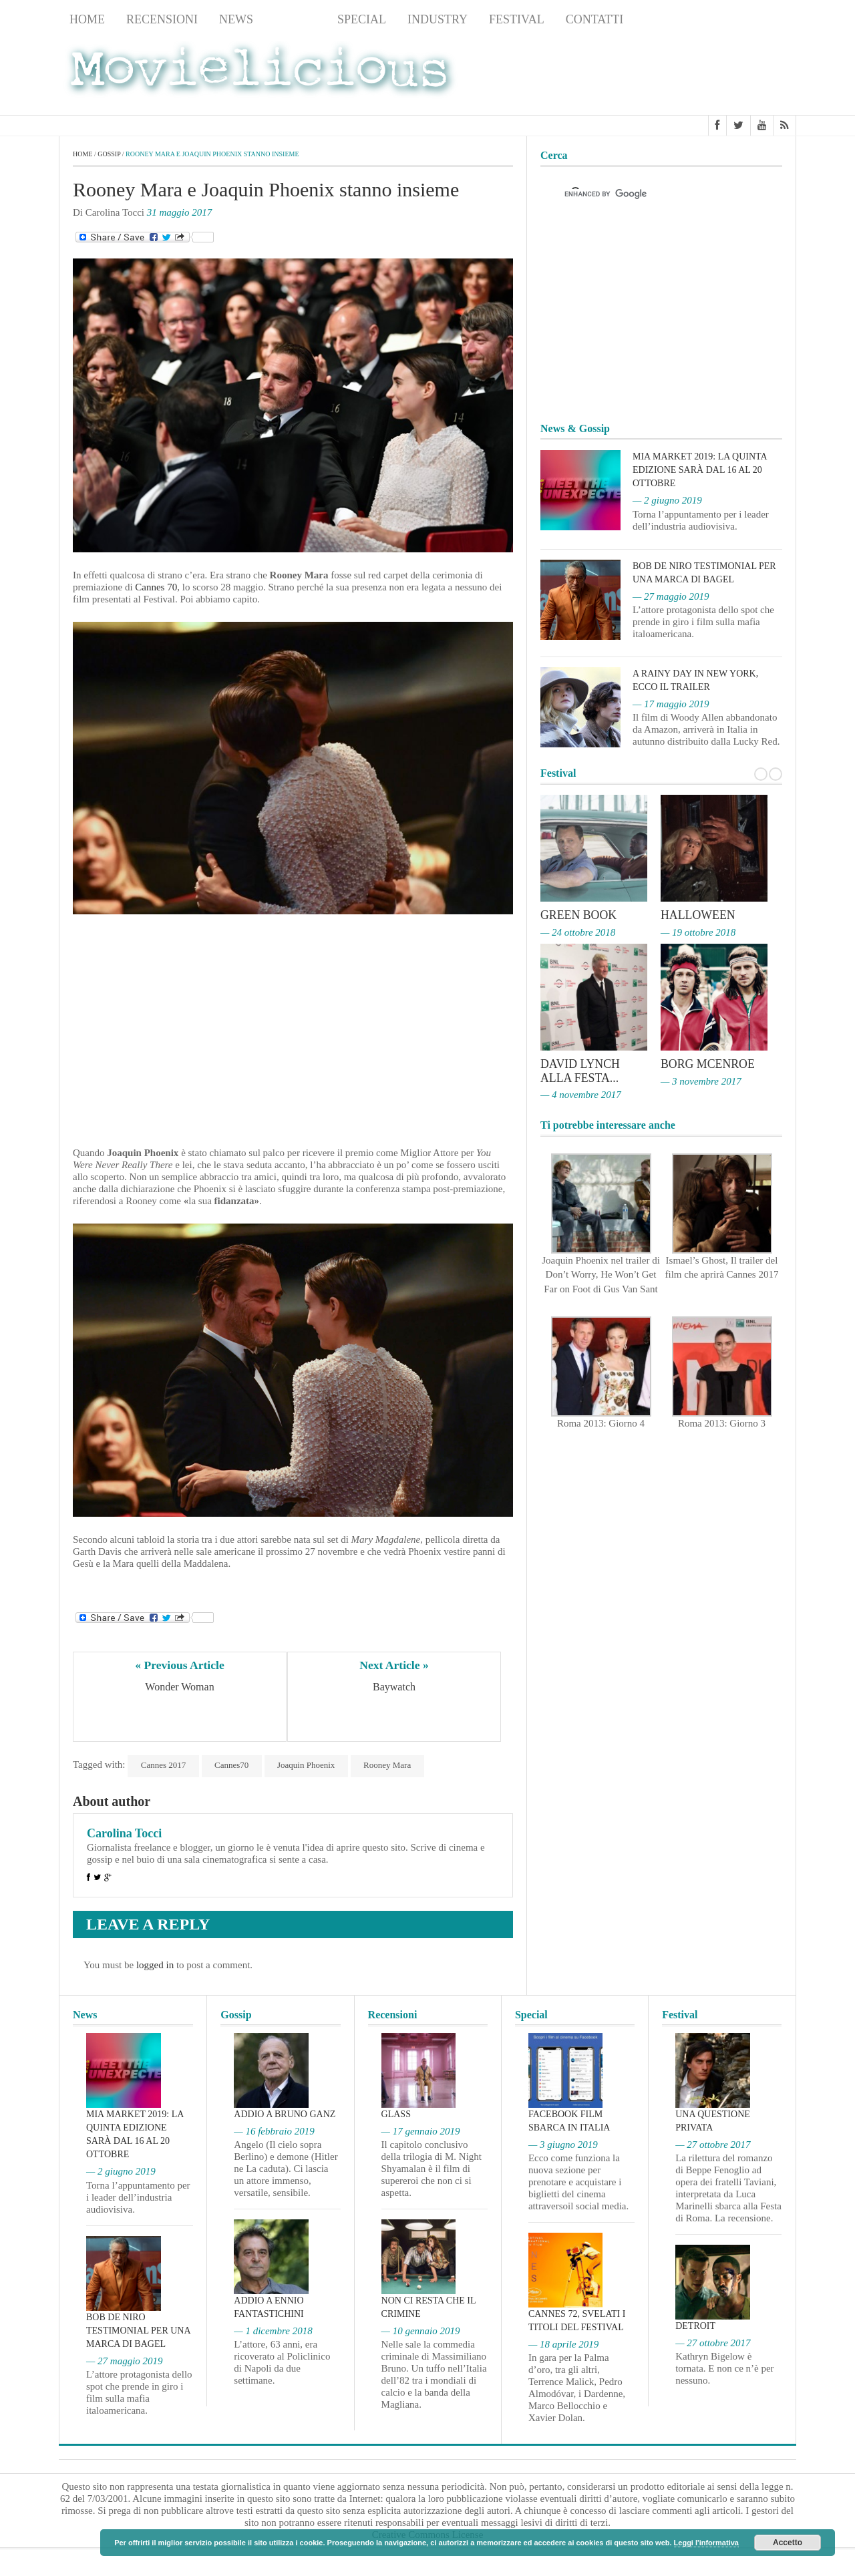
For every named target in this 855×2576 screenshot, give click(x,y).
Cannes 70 (155, 587)
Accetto (787, 2542)
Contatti (595, 19)
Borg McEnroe (708, 1063)
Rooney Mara (389, 1765)
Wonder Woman (179, 1687)
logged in (155, 1965)
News (236, 19)
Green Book (579, 915)
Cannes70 (233, 1765)
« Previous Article (180, 1665)
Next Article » (394, 1665)
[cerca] (649, 194)
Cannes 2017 (163, 1765)
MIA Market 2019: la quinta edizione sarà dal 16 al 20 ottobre (700, 469)
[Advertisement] (689, 74)
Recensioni (162, 19)
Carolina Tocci (124, 1833)
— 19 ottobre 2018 (698, 932)
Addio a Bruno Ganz (284, 2114)
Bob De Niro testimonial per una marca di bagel (138, 2330)
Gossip (295, 19)
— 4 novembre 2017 (580, 1093)
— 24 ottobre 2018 (577, 932)
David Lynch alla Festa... (580, 1070)
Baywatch (394, 1687)
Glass (396, 2114)
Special (361, 19)
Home (87, 19)
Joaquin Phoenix (308, 1765)
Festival (516, 19)
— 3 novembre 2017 (701, 1080)
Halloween (698, 915)
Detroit (695, 2326)
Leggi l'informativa (706, 2543)
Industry (437, 19)
